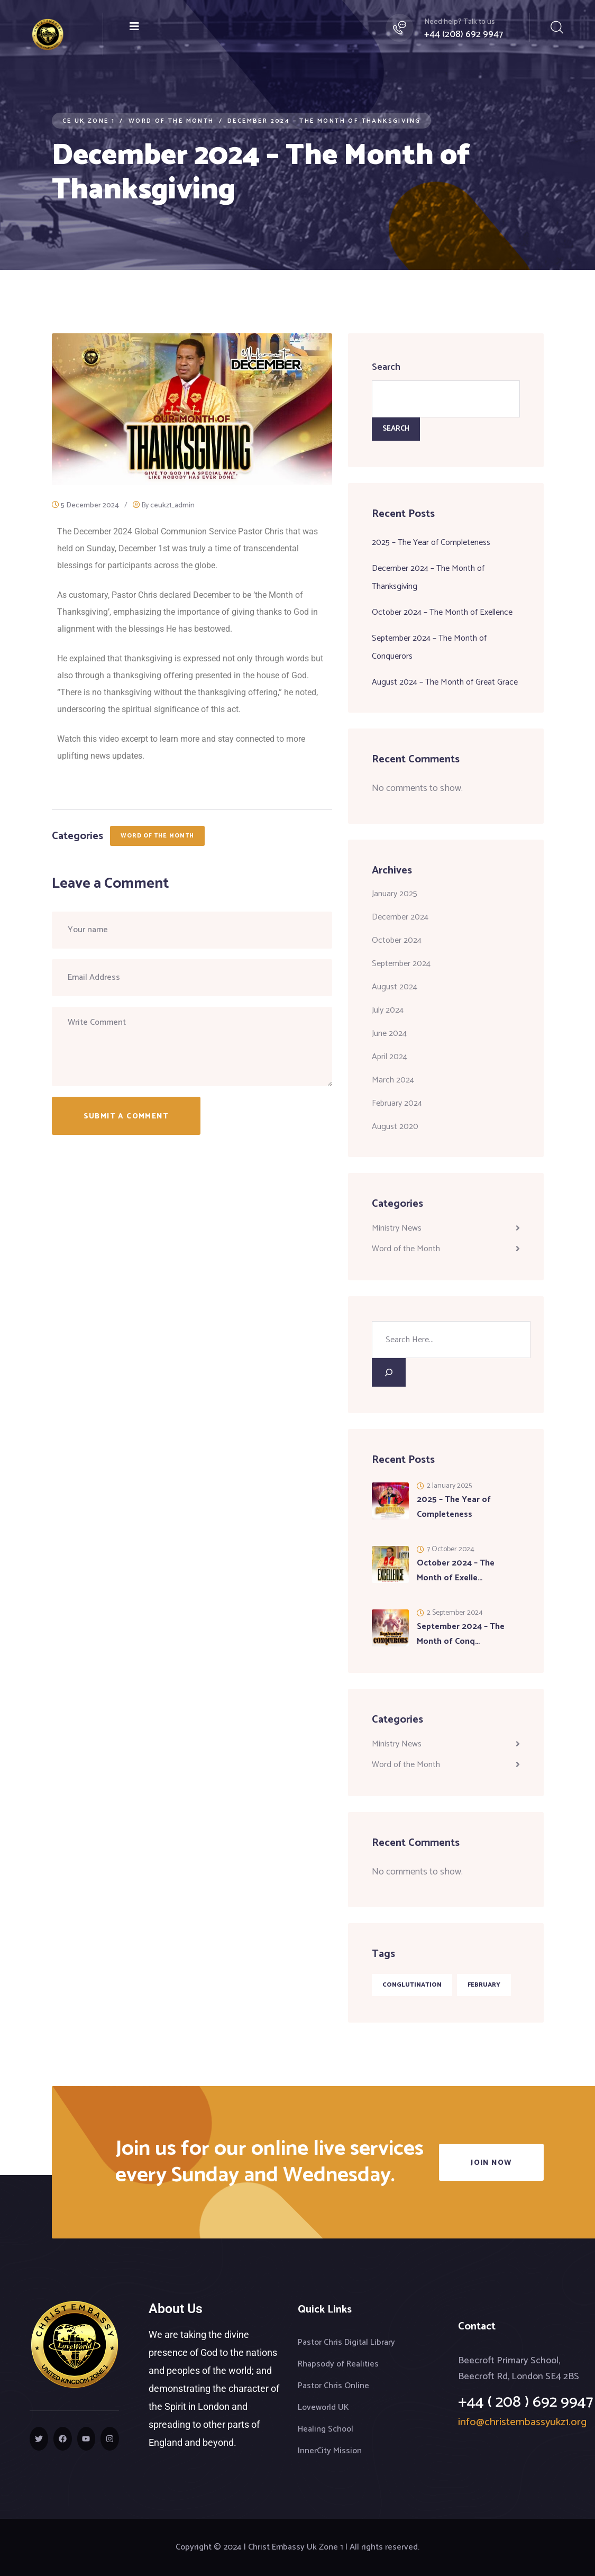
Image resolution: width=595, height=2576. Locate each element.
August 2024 (394, 987)
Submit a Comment (126, 1116)
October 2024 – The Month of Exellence (442, 612)
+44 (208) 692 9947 (463, 34)
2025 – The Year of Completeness (431, 542)
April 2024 (389, 1057)
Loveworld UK (323, 2407)
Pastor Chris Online (333, 2386)
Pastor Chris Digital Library (346, 2342)
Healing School (325, 2429)
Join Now (491, 2163)
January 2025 (394, 894)
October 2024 (397, 940)
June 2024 (389, 1033)
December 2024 (400, 917)
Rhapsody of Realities (338, 2364)
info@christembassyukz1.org (522, 2422)
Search (386, 367)
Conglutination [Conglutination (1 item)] (412, 1985)
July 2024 (388, 1010)
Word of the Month (158, 836)
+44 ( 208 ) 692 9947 (525, 2402)
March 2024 (393, 1080)
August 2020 (395, 1126)
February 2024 (397, 1103)
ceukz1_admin (172, 505)
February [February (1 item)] (484, 1985)
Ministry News (397, 1228)
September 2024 (401, 964)
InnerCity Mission (330, 2451)
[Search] (389, 1372)
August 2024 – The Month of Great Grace (445, 682)
